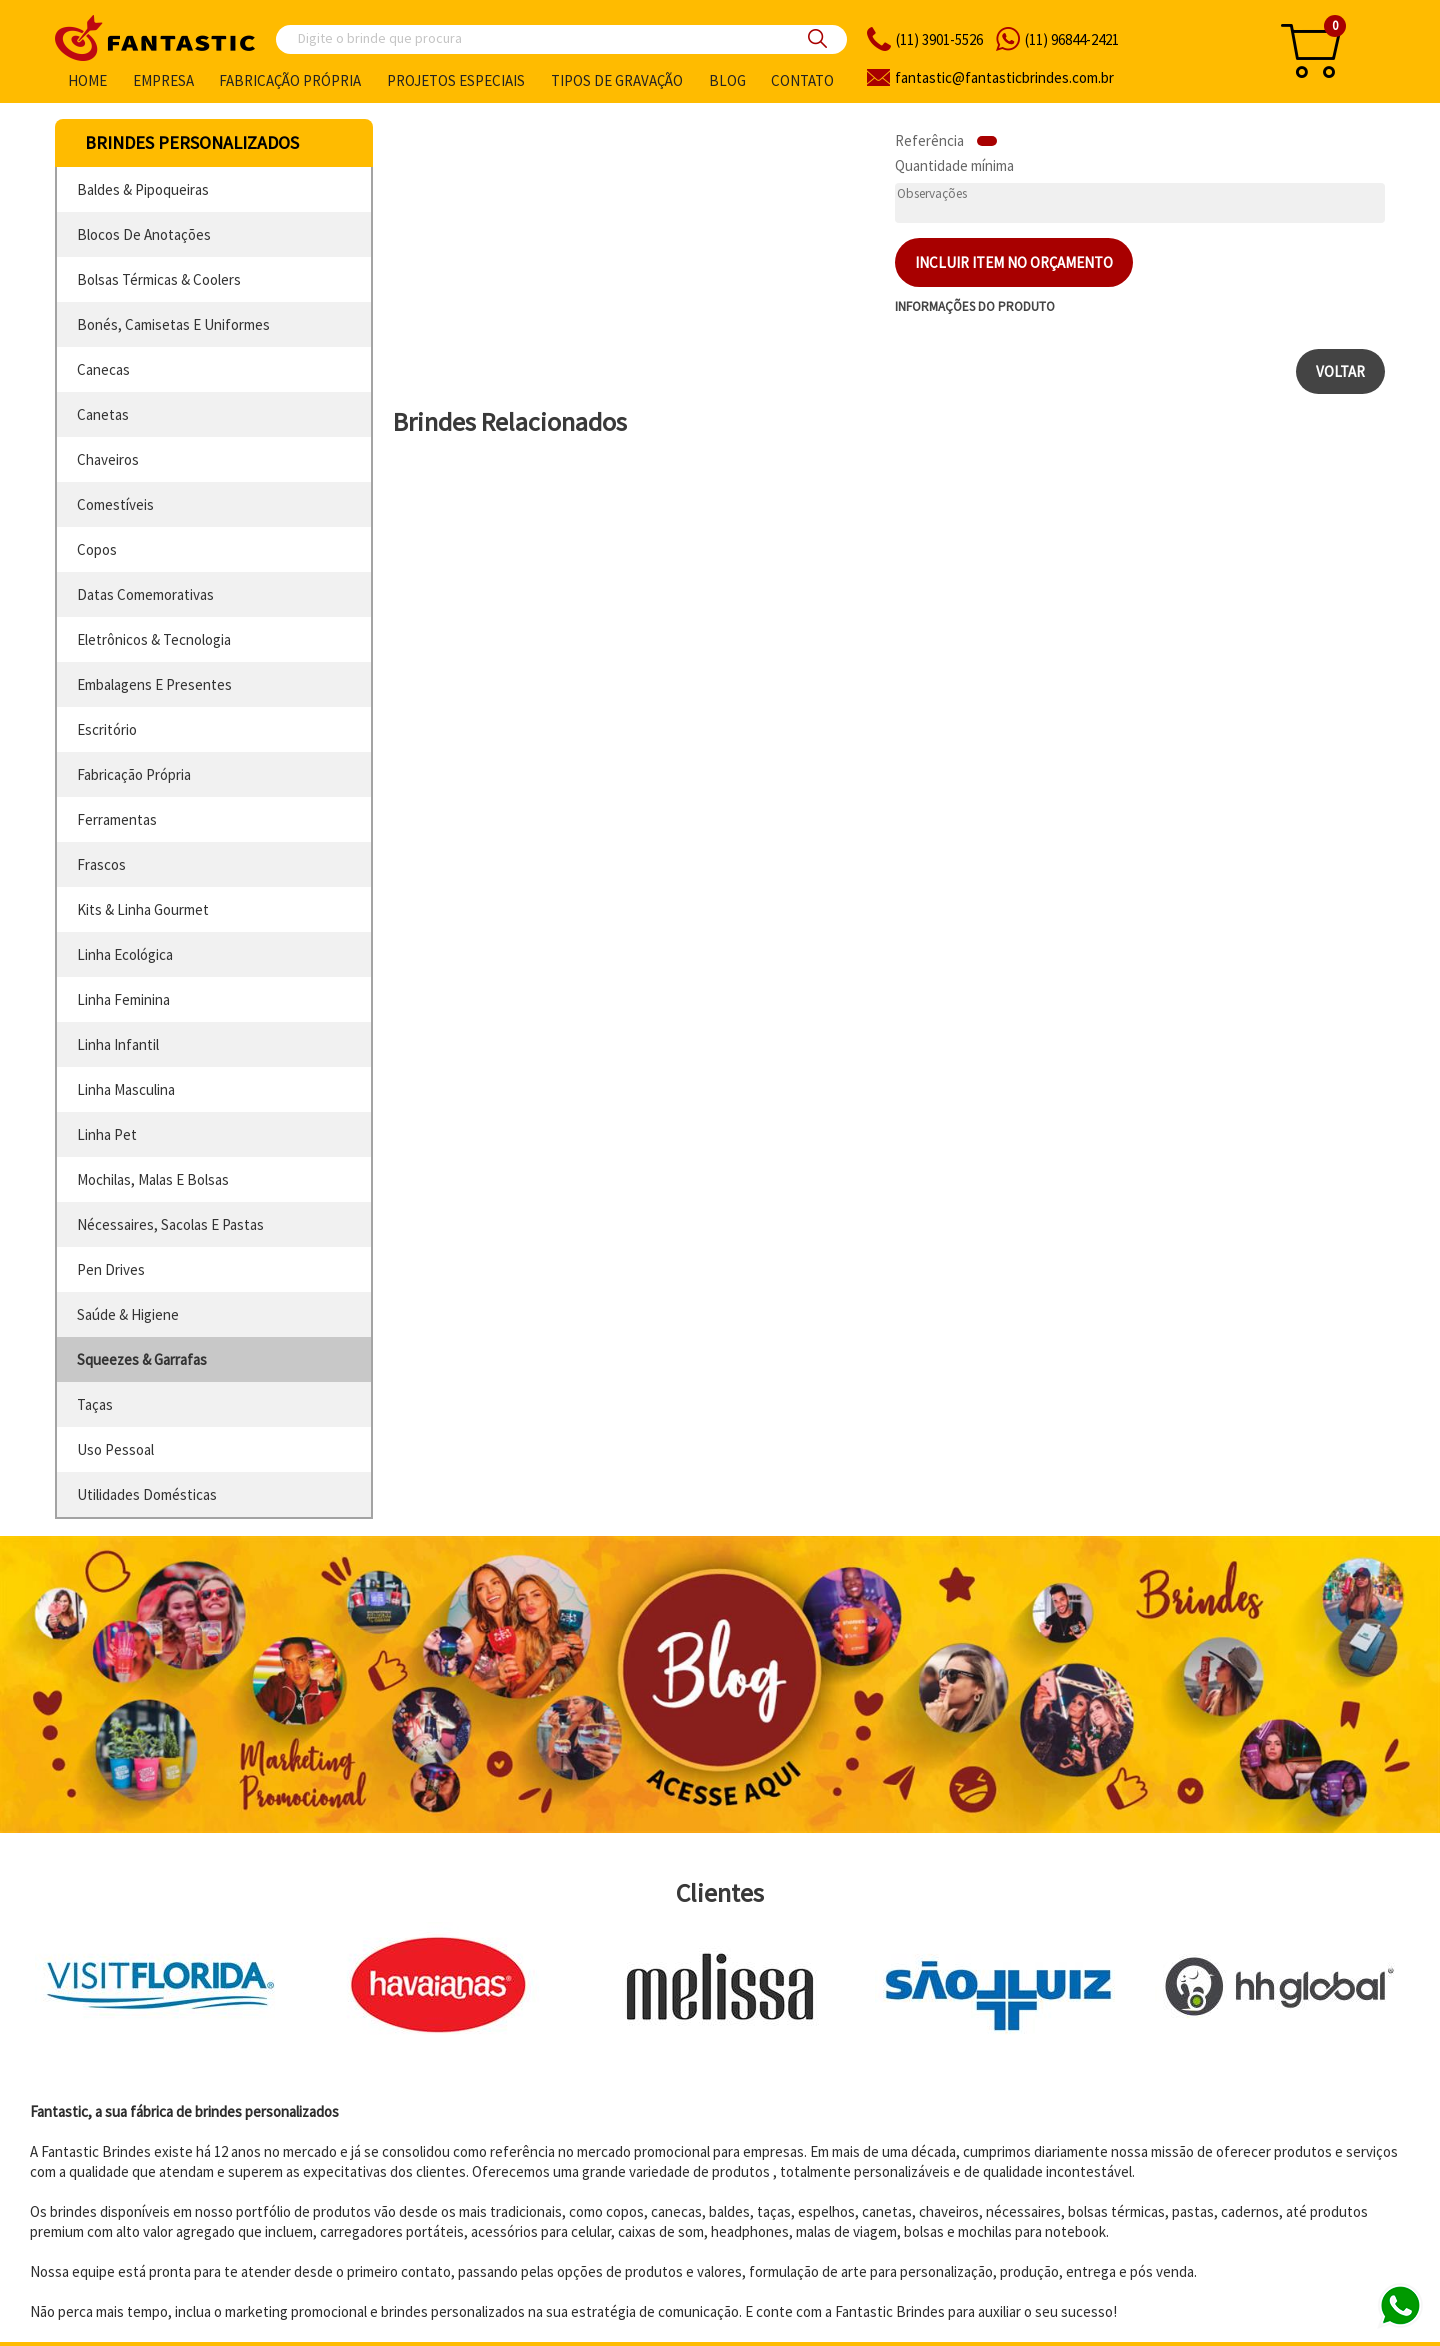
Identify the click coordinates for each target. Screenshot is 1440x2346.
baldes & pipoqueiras (143, 189)
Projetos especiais (456, 80)
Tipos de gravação (617, 80)
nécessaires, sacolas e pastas (170, 1224)
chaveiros (108, 459)
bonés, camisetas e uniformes (173, 324)
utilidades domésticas (147, 1494)
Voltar (1340, 371)
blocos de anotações (144, 234)
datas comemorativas (145, 594)
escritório (107, 729)
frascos (101, 864)
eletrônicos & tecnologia (154, 639)
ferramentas (117, 819)
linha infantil (118, 1044)
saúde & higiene (128, 1314)
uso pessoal (115, 1449)
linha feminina (123, 999)
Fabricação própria (290, 80)
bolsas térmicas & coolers (159, 279)
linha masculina (126, 1089)
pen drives (111, 1269)
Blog (727, 80)
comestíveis (115, 504)
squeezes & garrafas (142, 1359)
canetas (103, 414)
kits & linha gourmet (143, 909)
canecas (103, 369)
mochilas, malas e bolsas (153, 1179)
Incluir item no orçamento (1014, 262)
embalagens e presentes (154, 684)
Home (87, 80)
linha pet (107, 1134)
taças (95, 1404)
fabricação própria (134, 774)
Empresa (163, 80)
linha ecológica (125, 954)
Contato (802, 80)
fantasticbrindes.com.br (1004, 77)
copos (97, 549)
